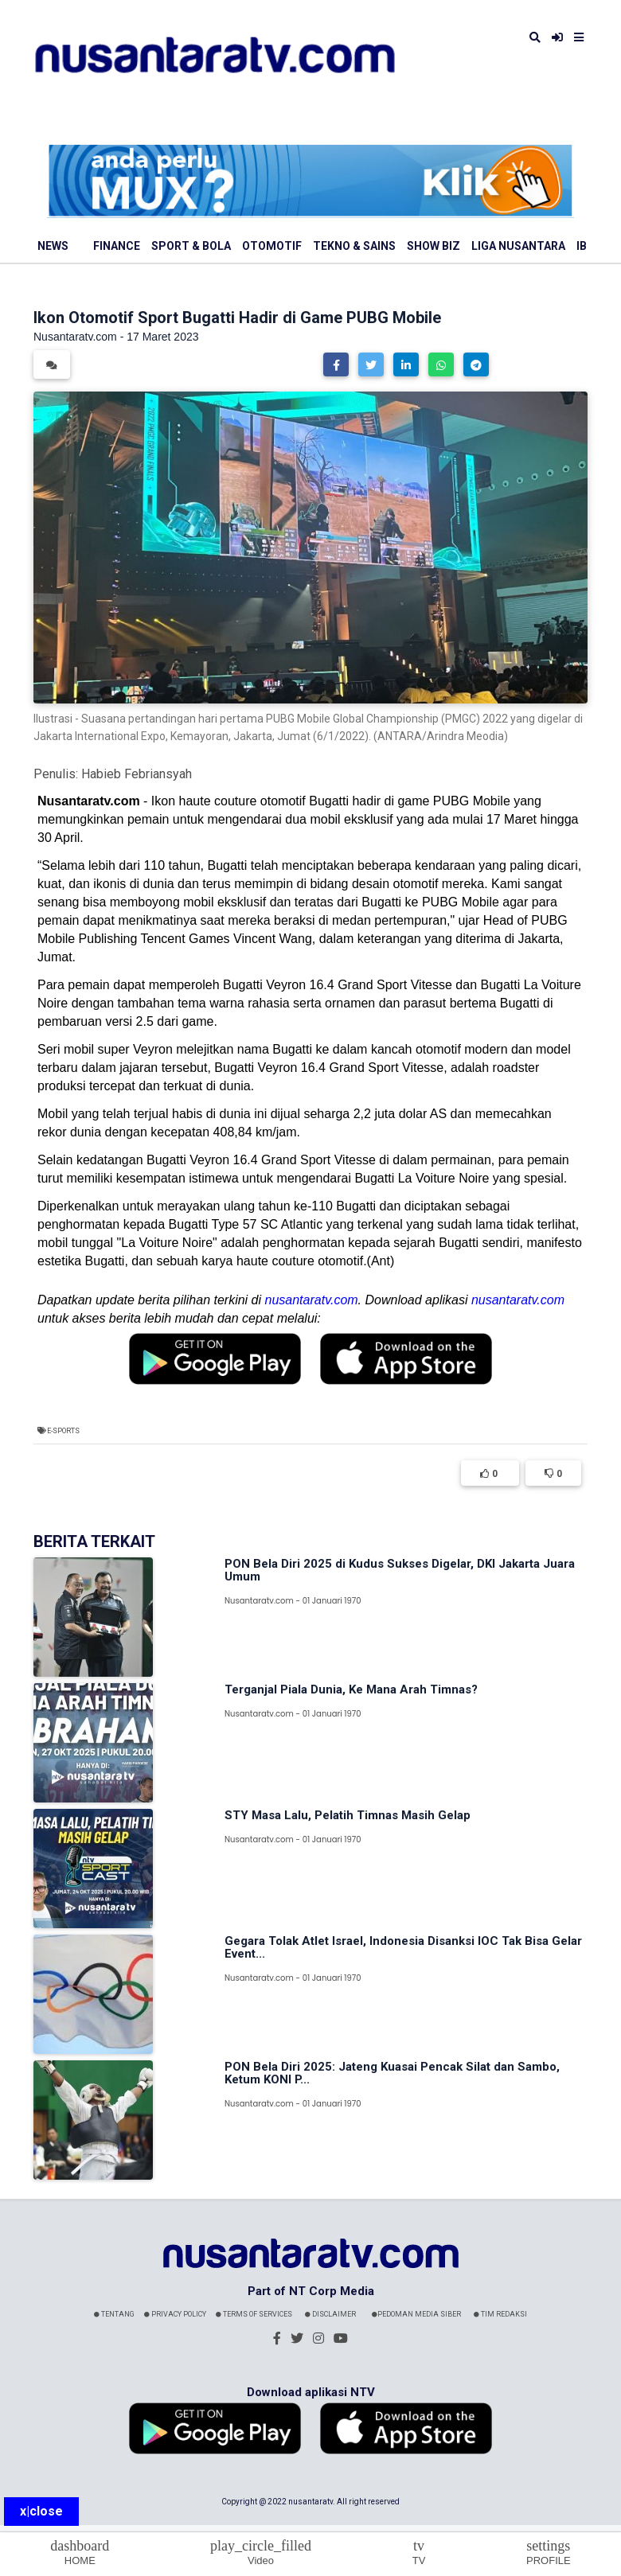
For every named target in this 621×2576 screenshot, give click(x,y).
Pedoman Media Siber (416, 2314)
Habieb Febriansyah (136, 773)
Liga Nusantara (518, 246)
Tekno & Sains (354, 246)
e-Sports (63, 1431)
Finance (116, 246)
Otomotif (272, 246)
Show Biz (433, 246)
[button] (336, 364)
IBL (584, 246)
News (52, 246)
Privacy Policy (175, 2314)
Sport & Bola (191, 246)
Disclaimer (330, 2314)
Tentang (114, 2314)
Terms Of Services (254, 2314)
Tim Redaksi (500, 2314)
